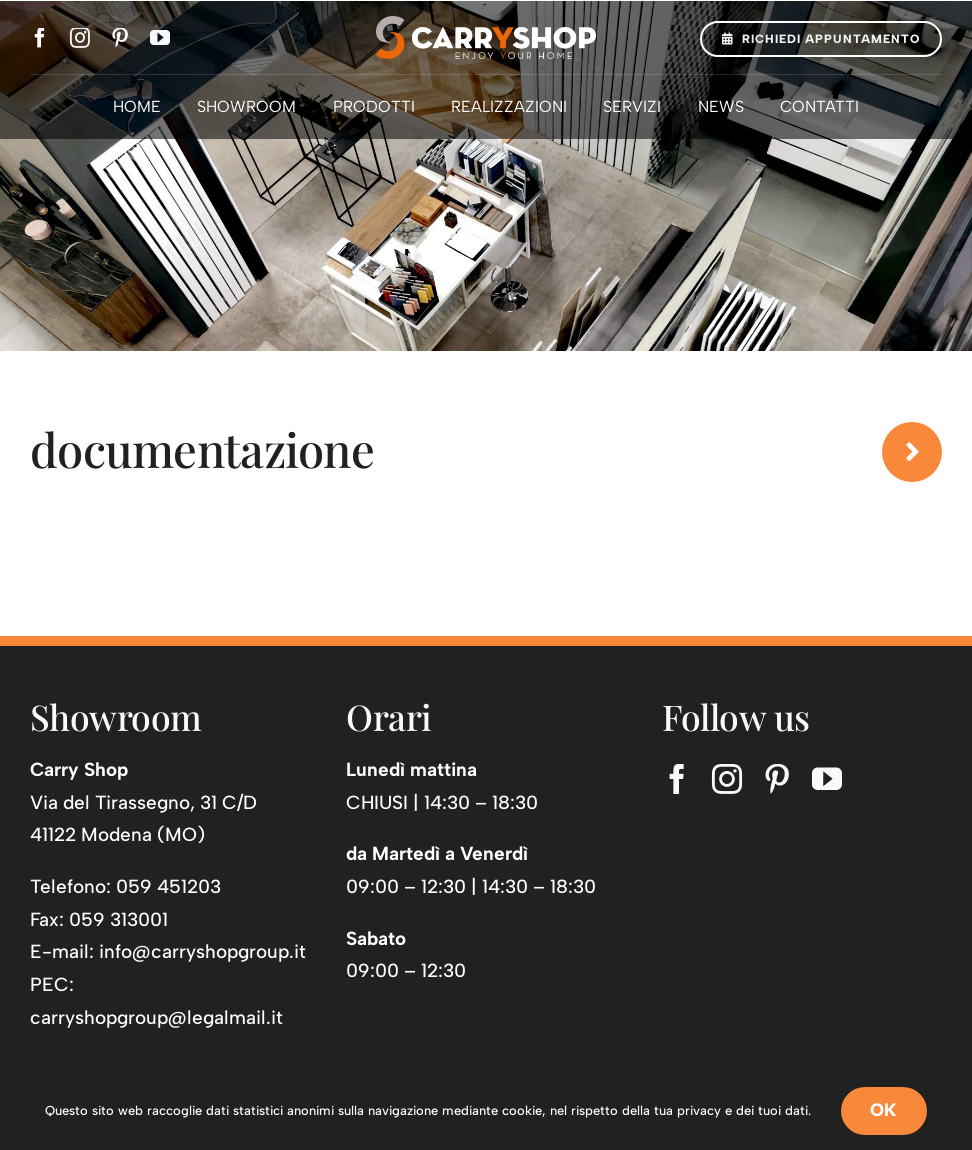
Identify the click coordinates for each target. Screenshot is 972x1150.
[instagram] (80, 38)
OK (884, 1110)
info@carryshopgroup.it (202, 951)
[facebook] (40, 38)
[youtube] (160, 38)
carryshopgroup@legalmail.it (156, 1017)
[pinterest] (120, 38)
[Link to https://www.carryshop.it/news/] (912, 452)
